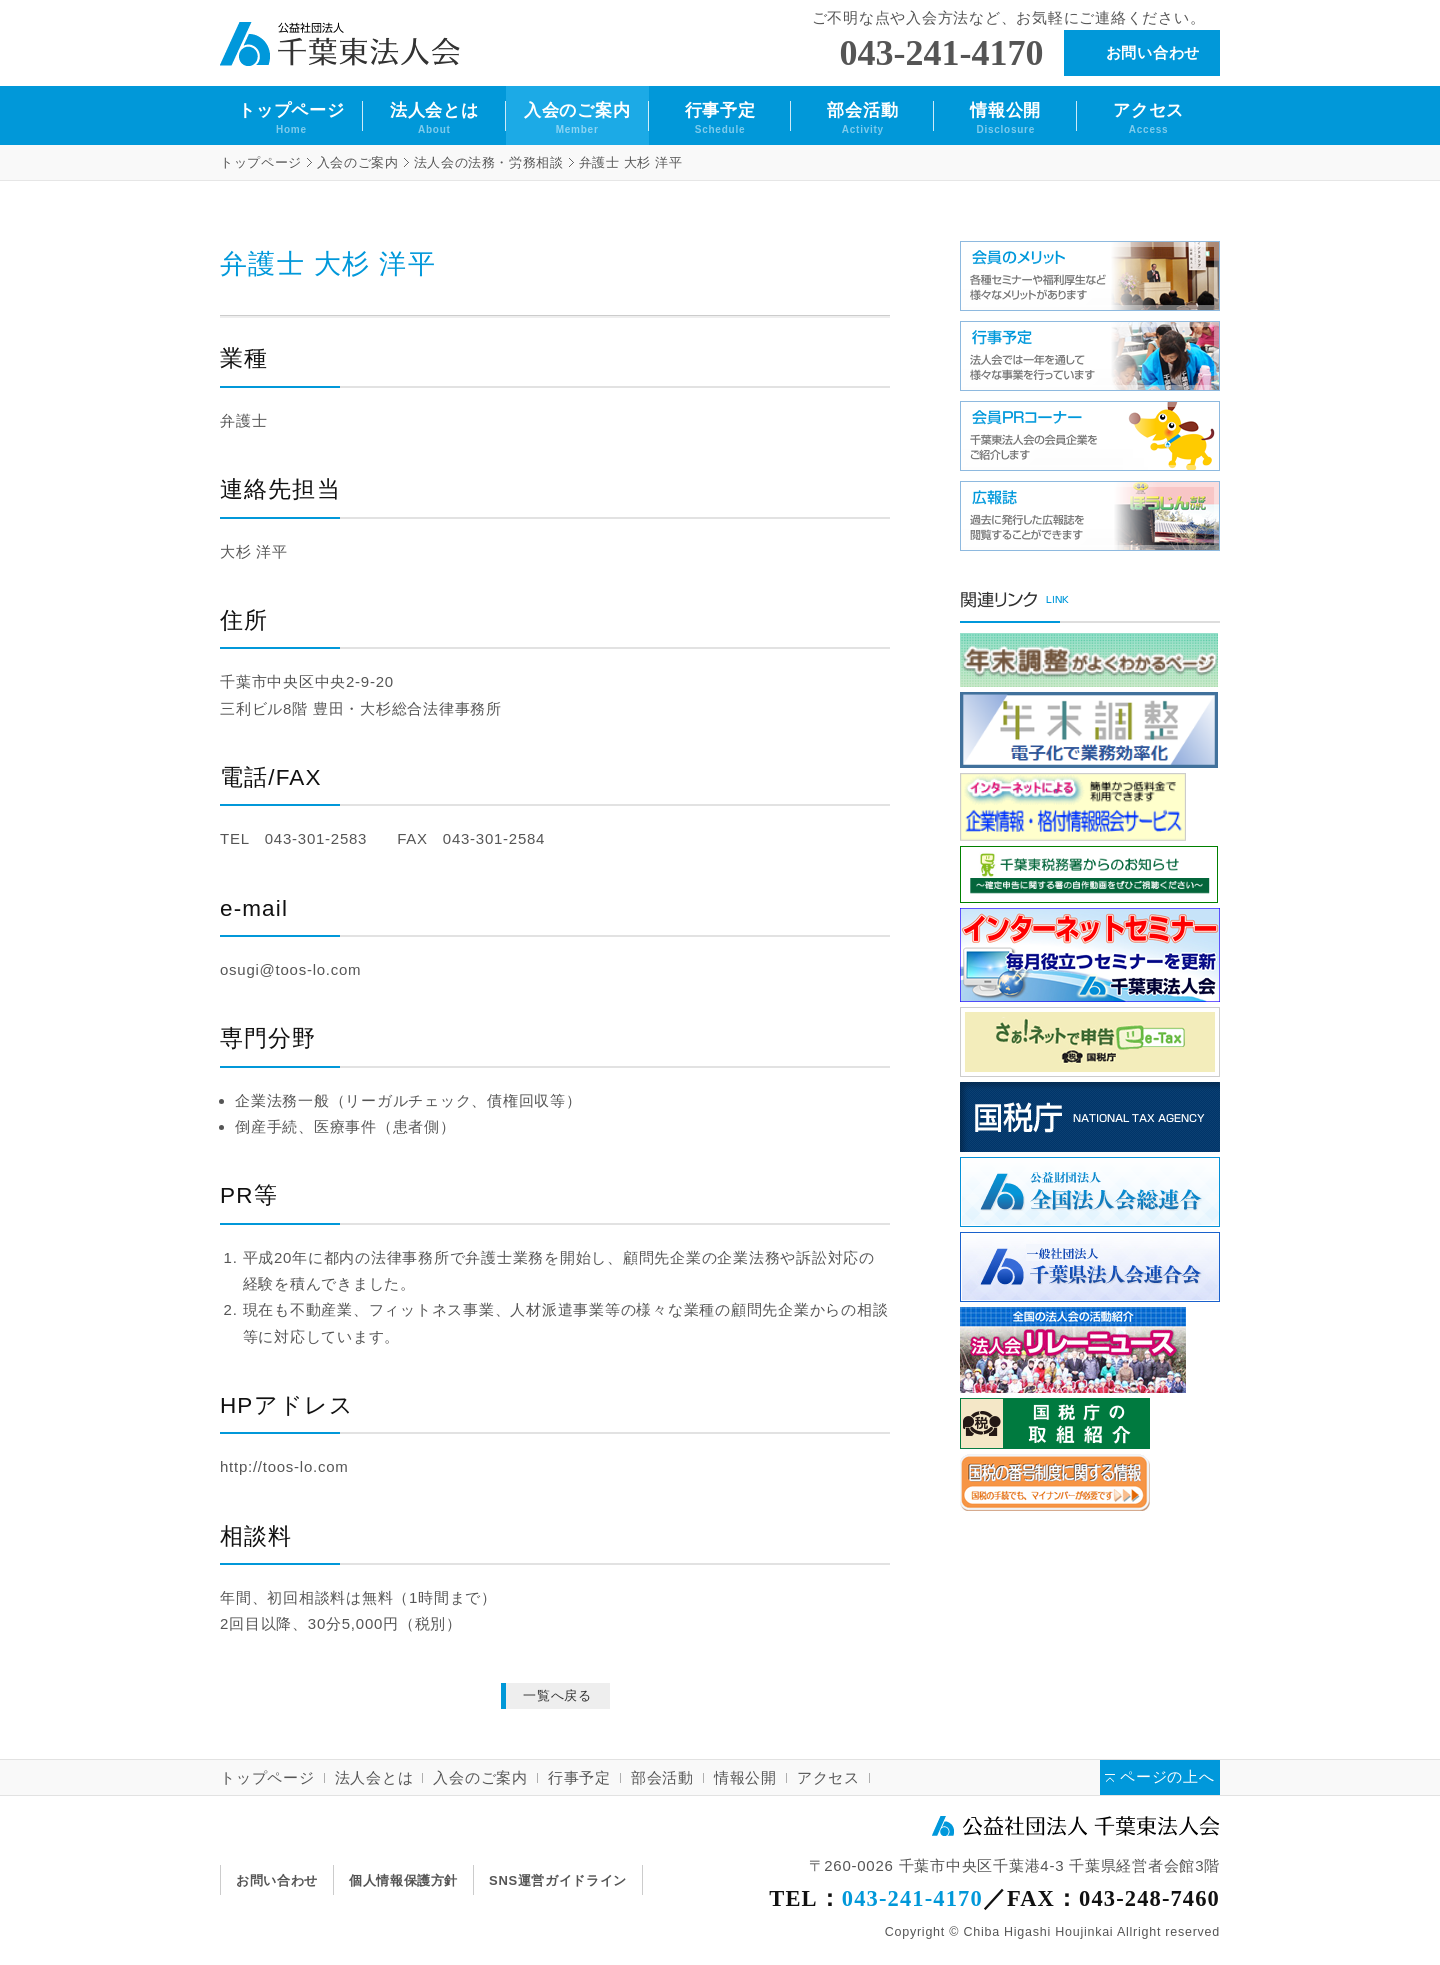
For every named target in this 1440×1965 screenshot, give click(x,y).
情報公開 (1005, 118)
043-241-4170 (942, 53)
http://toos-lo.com (284, 1466)
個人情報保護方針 (403, 1880)
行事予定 (720, 118)
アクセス (1148, 118)
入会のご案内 (577, 118)
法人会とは (434, 118)
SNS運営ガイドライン (558, 1880)
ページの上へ (1167, 1777)
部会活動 (862, 118)
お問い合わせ (1153, 52)
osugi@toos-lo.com (290, 969)
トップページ (291, 118)
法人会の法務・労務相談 (489, 162)
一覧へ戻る (557, 1695)
